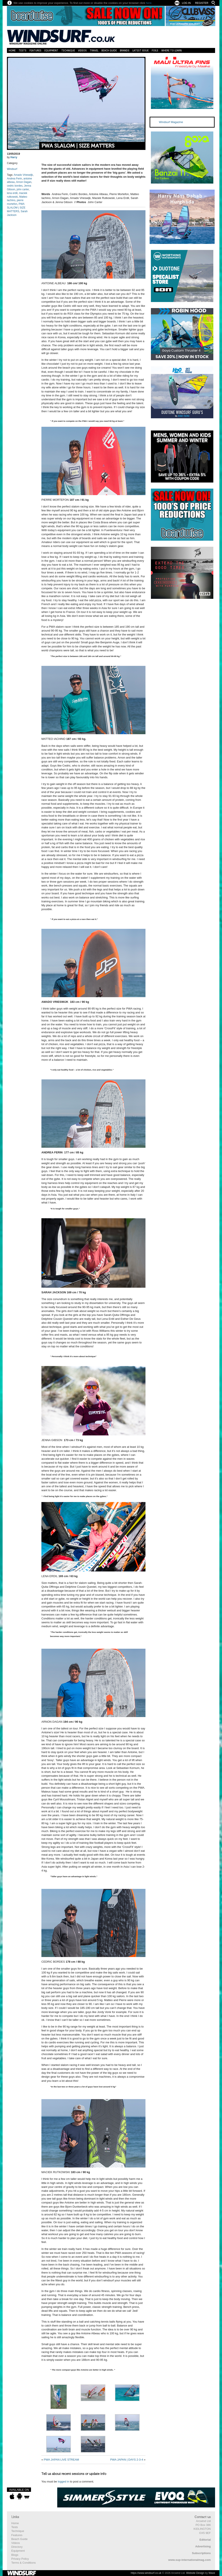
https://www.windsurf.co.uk (146, 2572)
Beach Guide (109, 50)
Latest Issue (140, 50)
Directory (17, 2546)
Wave (212, 2572)
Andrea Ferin (14, 178)
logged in (63, 2481)
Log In (186, 3)
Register (201, 3)
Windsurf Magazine (171, 122)
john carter (23, 189)
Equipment (51, 50)
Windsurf (12, 169)
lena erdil (12, 193)
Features (35, 50)
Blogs (14, 2554)
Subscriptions (201, 2553)
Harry (13, 157)
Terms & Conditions (23, 2562)
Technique (68, 50)
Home (12, 50)
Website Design (195, 2572)
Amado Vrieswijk (23, 174)
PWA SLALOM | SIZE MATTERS (77, 146)
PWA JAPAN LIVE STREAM (61, 2459)
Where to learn (171, 50)
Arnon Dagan (23, 182)
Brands (124, 50)
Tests (22, 50)
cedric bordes (15, 185)
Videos (82, 50)
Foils (155, 50)
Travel (94, 50)
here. (149, 3)
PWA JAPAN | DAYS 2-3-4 (126, 2459)
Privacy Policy (20, 2558)
